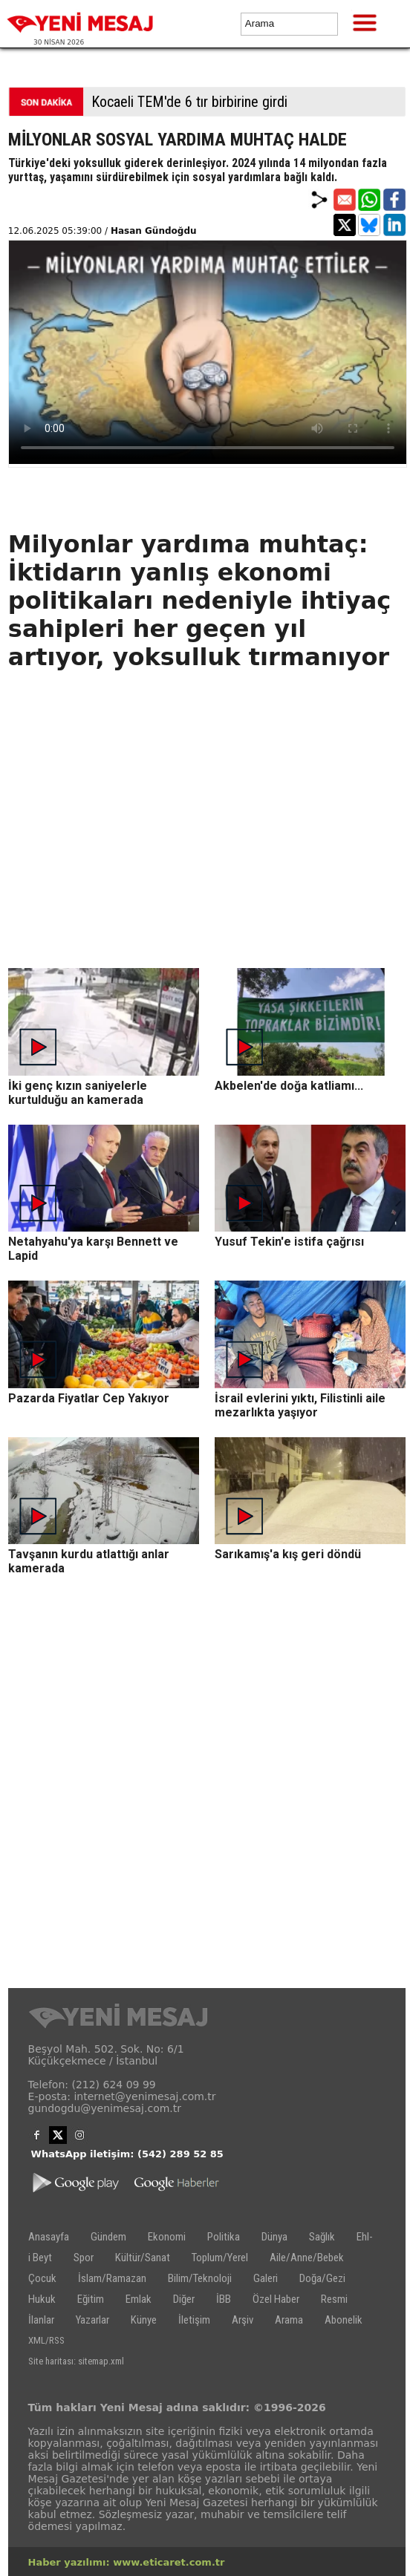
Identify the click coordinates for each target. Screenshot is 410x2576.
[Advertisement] (207, 864)
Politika (223, 2236)
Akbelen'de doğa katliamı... (289, 1086)
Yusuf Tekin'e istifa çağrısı (289, 1242)
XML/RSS (46, 2340)
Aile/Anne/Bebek (307, 2257)
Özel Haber (276, 2299)
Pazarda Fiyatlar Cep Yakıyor (88, 1398)
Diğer (184, 2299)
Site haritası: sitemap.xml (76, 2361)
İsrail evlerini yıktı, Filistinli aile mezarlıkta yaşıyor (300, 1405)
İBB (223, 2299)
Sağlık (322, 2236)
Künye (144, 2320)
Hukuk (42, 2299)
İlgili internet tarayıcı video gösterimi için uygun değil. (207, 352)
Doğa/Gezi (322, 2278)
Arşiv (242, 2320)
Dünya (274, 2236)
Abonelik (343, 2320)
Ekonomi (167, 2236)
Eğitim (90, 2299)
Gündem (108, 2236)
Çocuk (42, 2278)
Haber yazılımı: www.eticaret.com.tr (126, 2562)
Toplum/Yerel (220, 2257)
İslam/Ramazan (112, 2278)
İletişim (194, 2320)
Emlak (139, 2299)
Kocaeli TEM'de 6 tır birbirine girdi (189, 102)
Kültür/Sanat (142, 2257)
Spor (84, 2257)
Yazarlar (92, 2320)
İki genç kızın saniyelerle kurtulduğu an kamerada (77, 1093)
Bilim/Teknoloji (200, 2278)
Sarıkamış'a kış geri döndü (288, 1554)
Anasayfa (48, 2236)
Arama (289, 2320)
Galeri (265, 2278)
